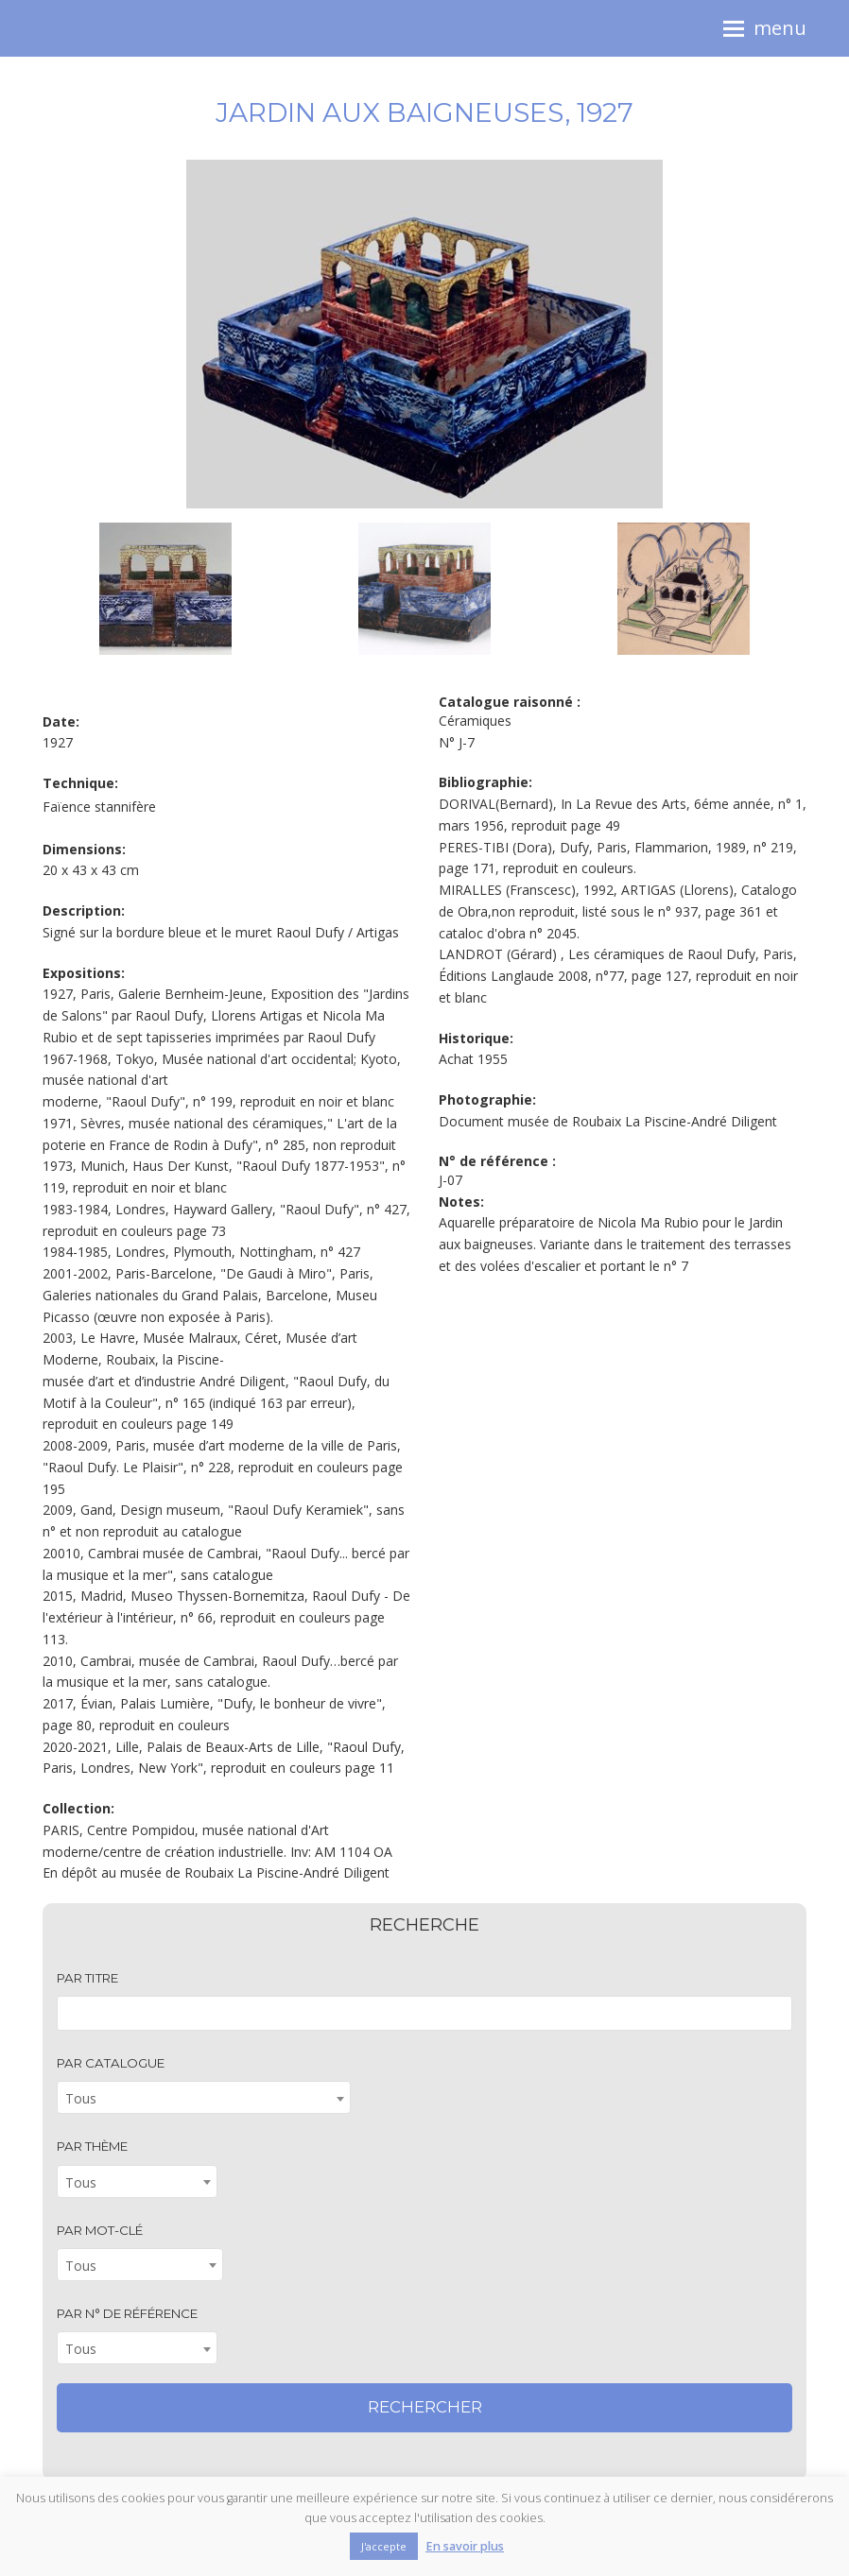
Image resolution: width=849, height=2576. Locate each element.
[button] (764, 28)
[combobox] (204, 2097)
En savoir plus (464, 2546)
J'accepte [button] (384, 2546)
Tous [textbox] (80, 2098)
